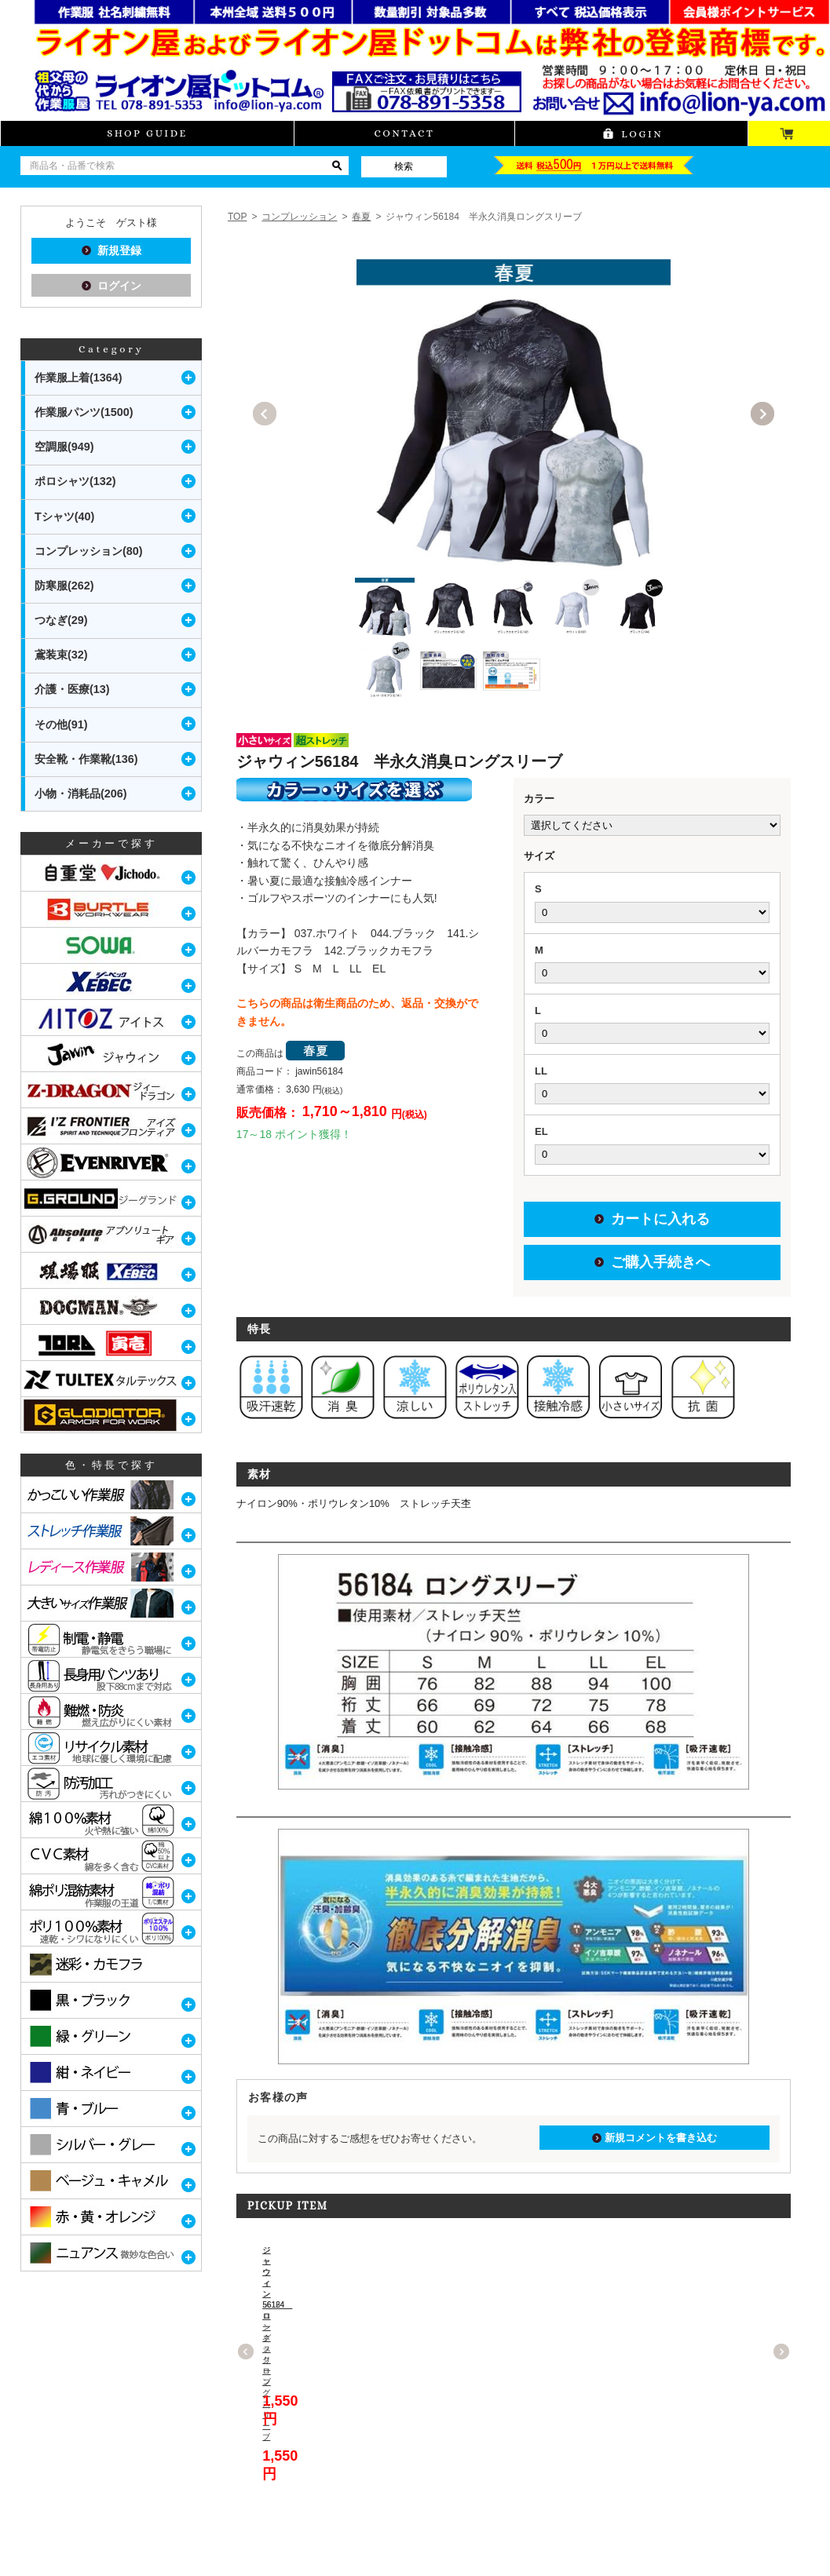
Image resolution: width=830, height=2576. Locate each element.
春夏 (361, 216)
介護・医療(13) (72, 689)
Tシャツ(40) (64, 516)
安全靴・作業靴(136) (86, 759)
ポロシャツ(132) (75, 481)
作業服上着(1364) (78, 377)
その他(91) (61, 724)
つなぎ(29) (61, 620)
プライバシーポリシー (264, 2534)
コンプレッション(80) (89, 551)
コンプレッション (299, 216)
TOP (237, 216)
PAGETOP (776, 2563)
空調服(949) (64, 446)
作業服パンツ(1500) (84, 412)
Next (762, 413)
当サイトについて (53, 2534)
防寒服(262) (64, 585)
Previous (264, 413)
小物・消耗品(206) (81, 793)
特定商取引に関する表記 (155, 2534)
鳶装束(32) (61, 654)
